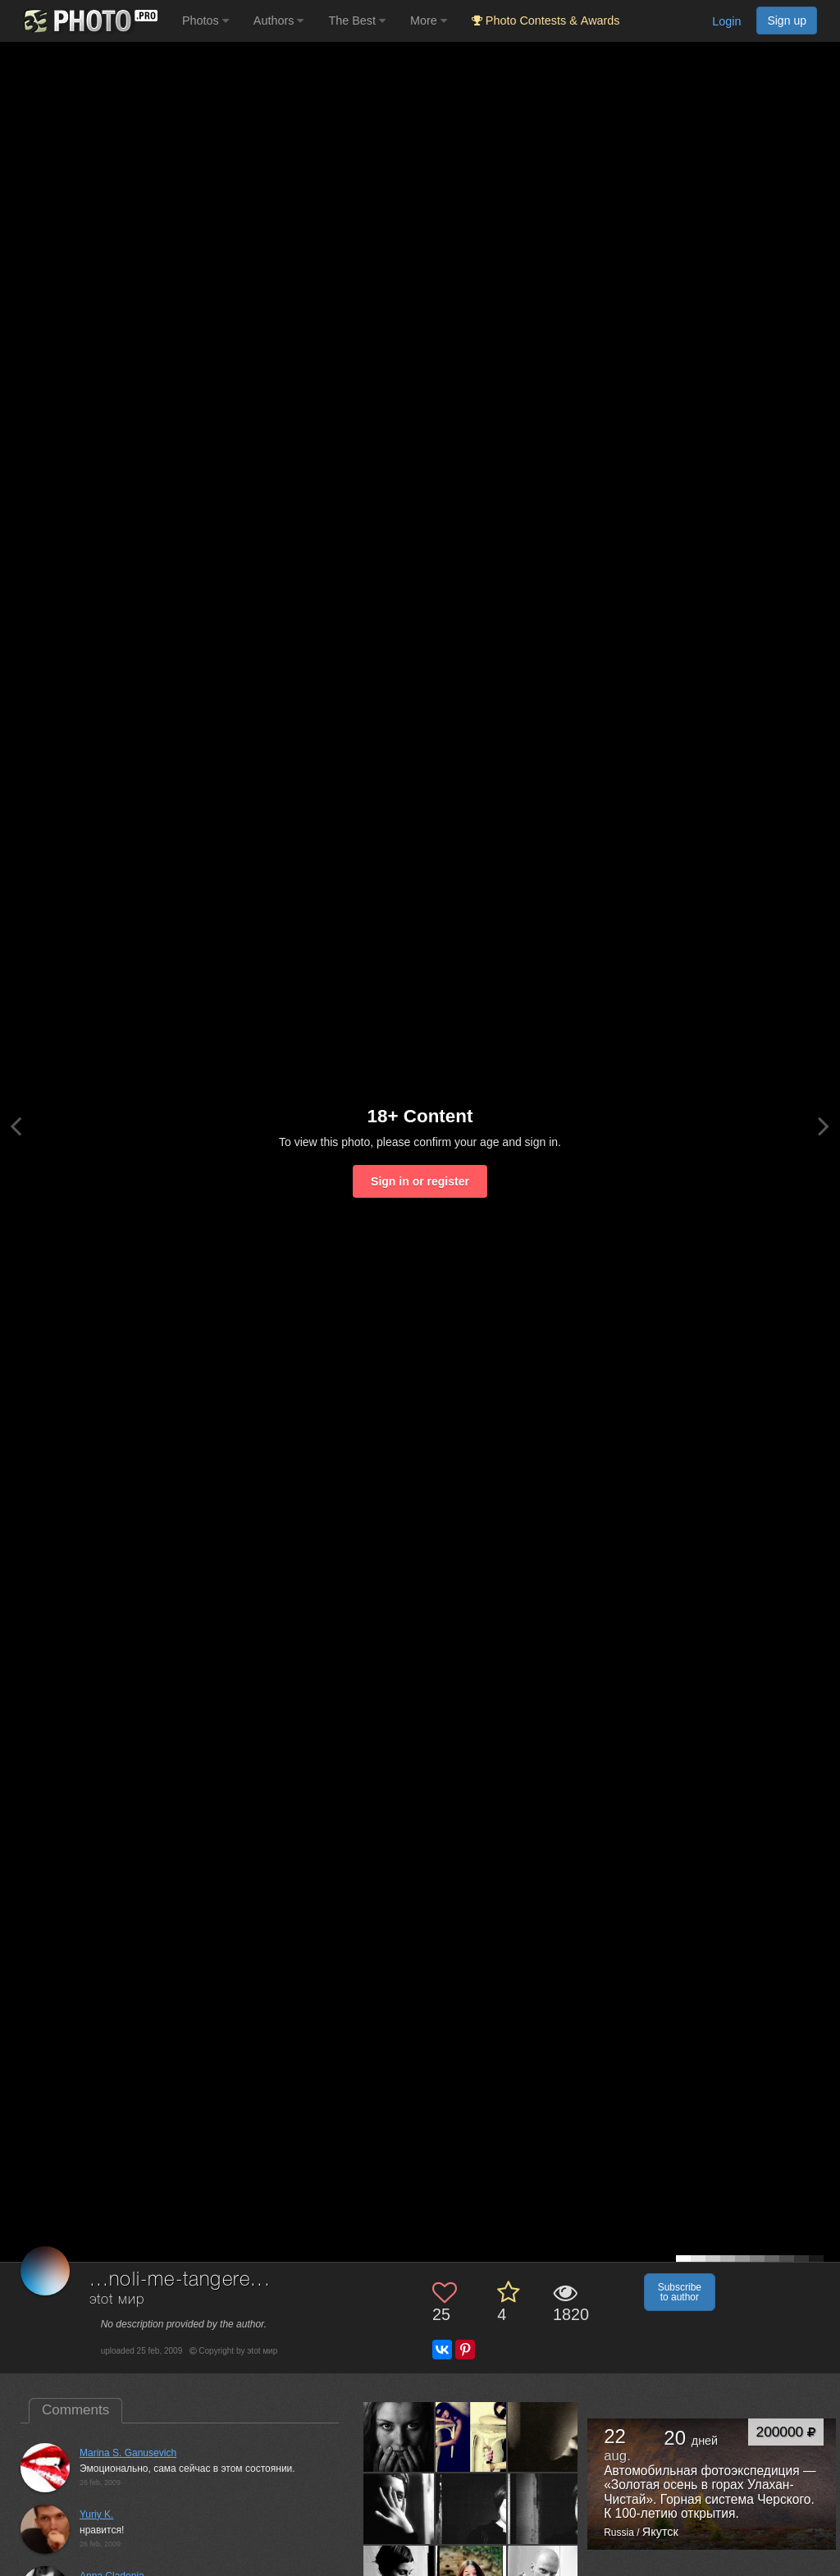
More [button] (428, 20)
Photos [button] (205, 20)
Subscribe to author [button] (679, 2292)
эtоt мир (116, 2300)
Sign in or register (420, 1181)
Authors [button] (278, 20)
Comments (75, 2410)
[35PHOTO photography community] (89, 21)
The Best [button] (357, 20)
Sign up (786, 20)
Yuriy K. (96, 2514)
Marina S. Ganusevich (128, 2453)
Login (726, 21)
